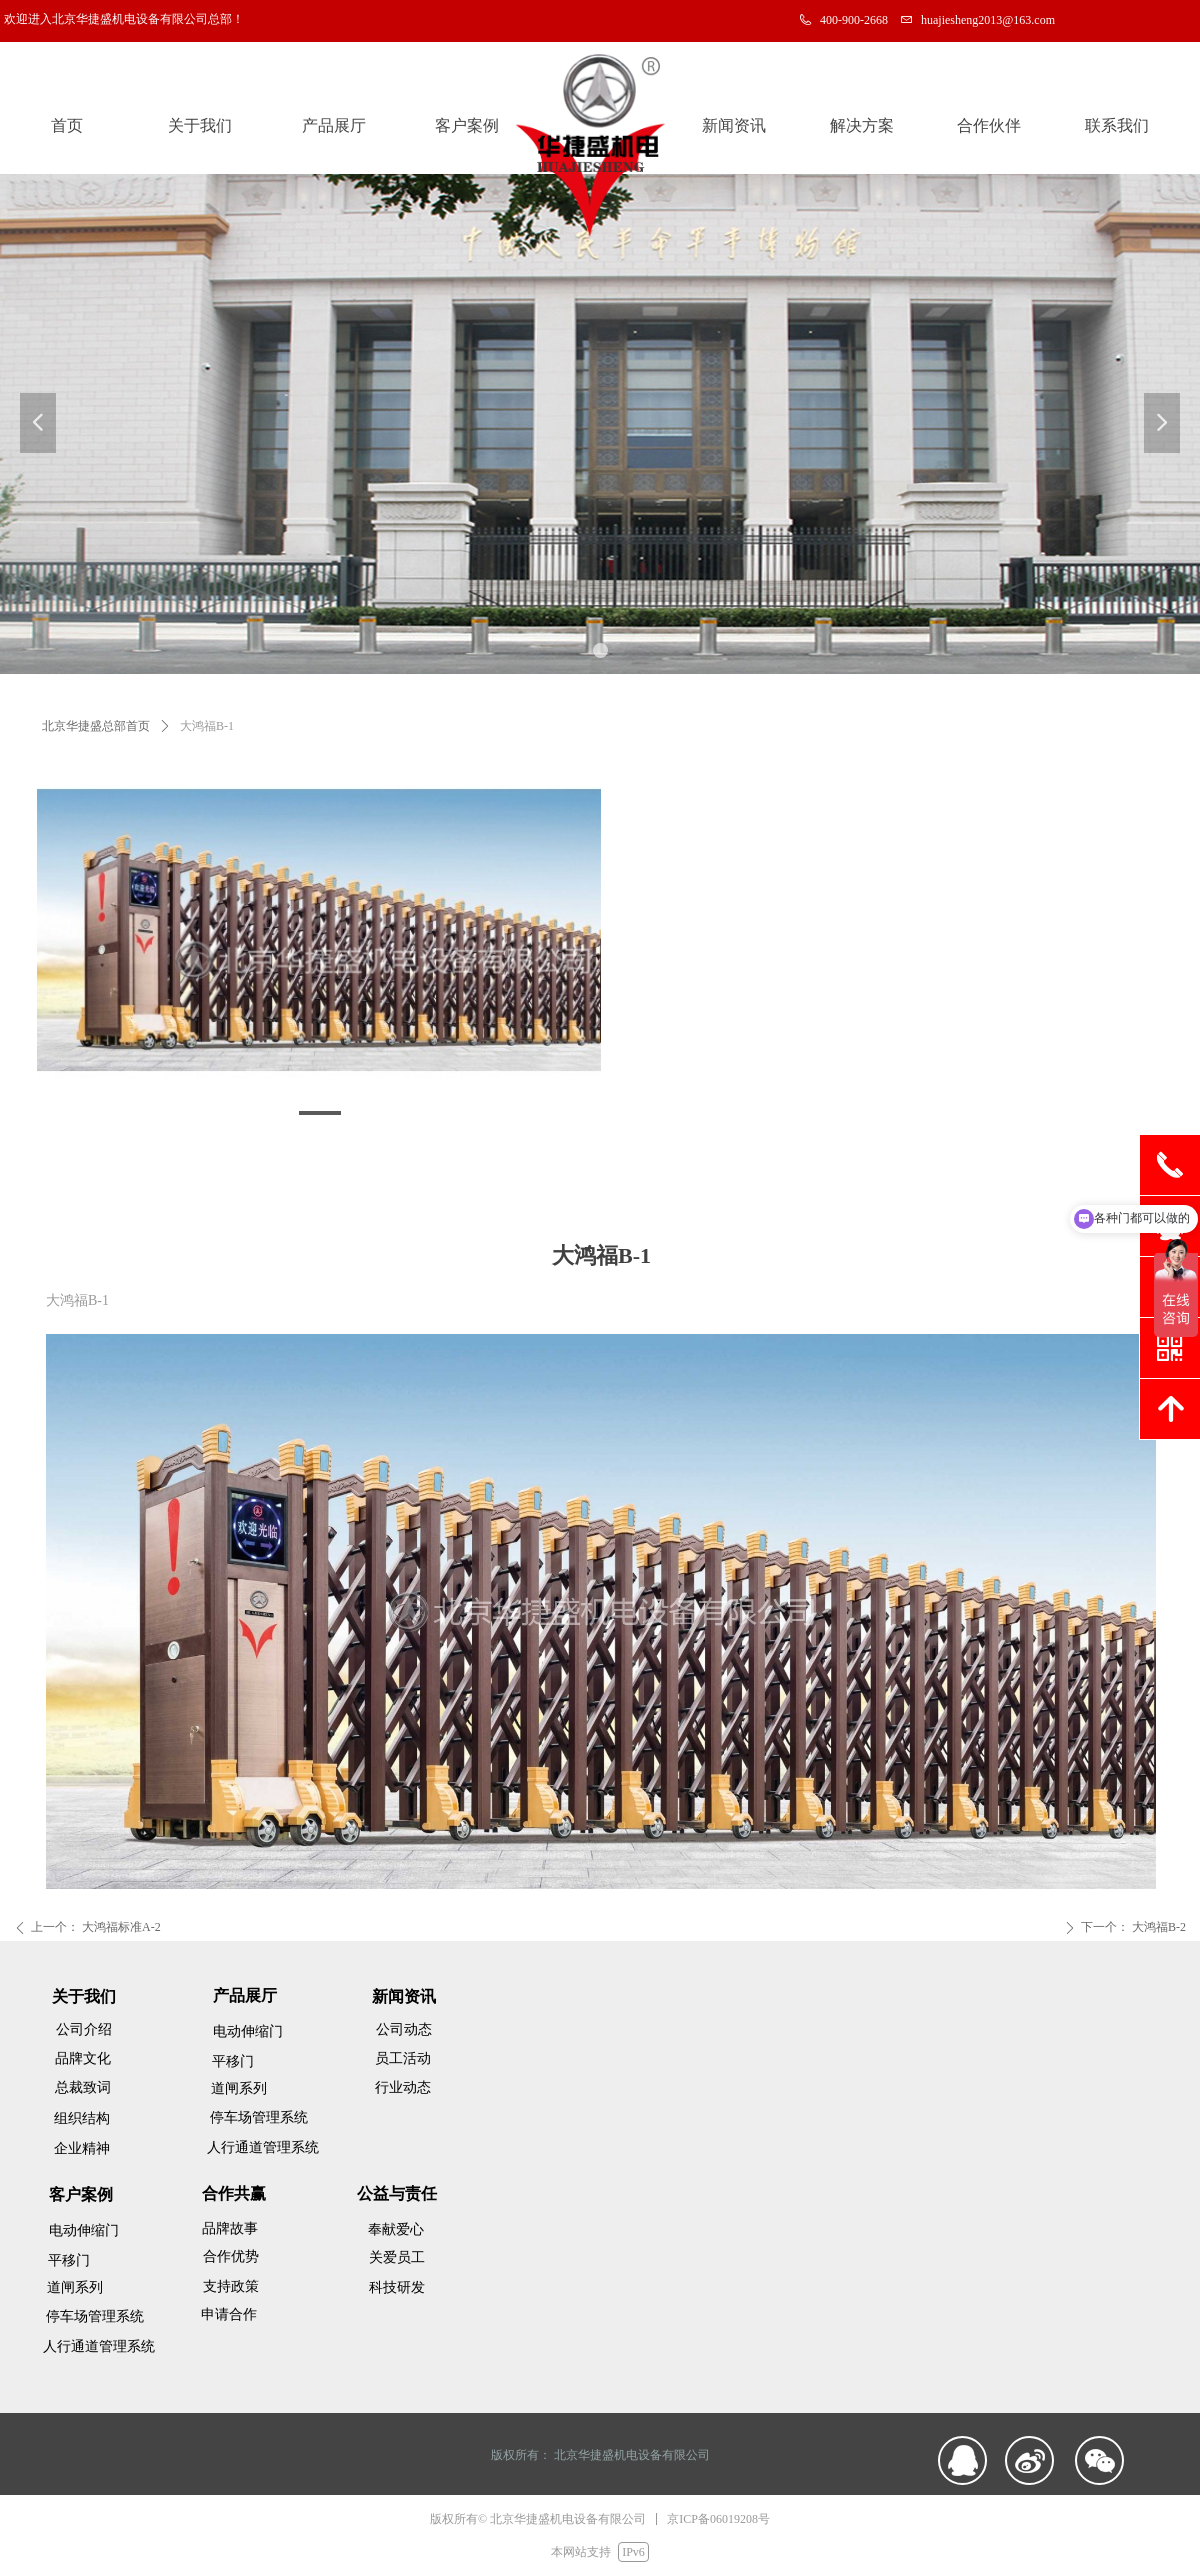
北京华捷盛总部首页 (96, 726)
